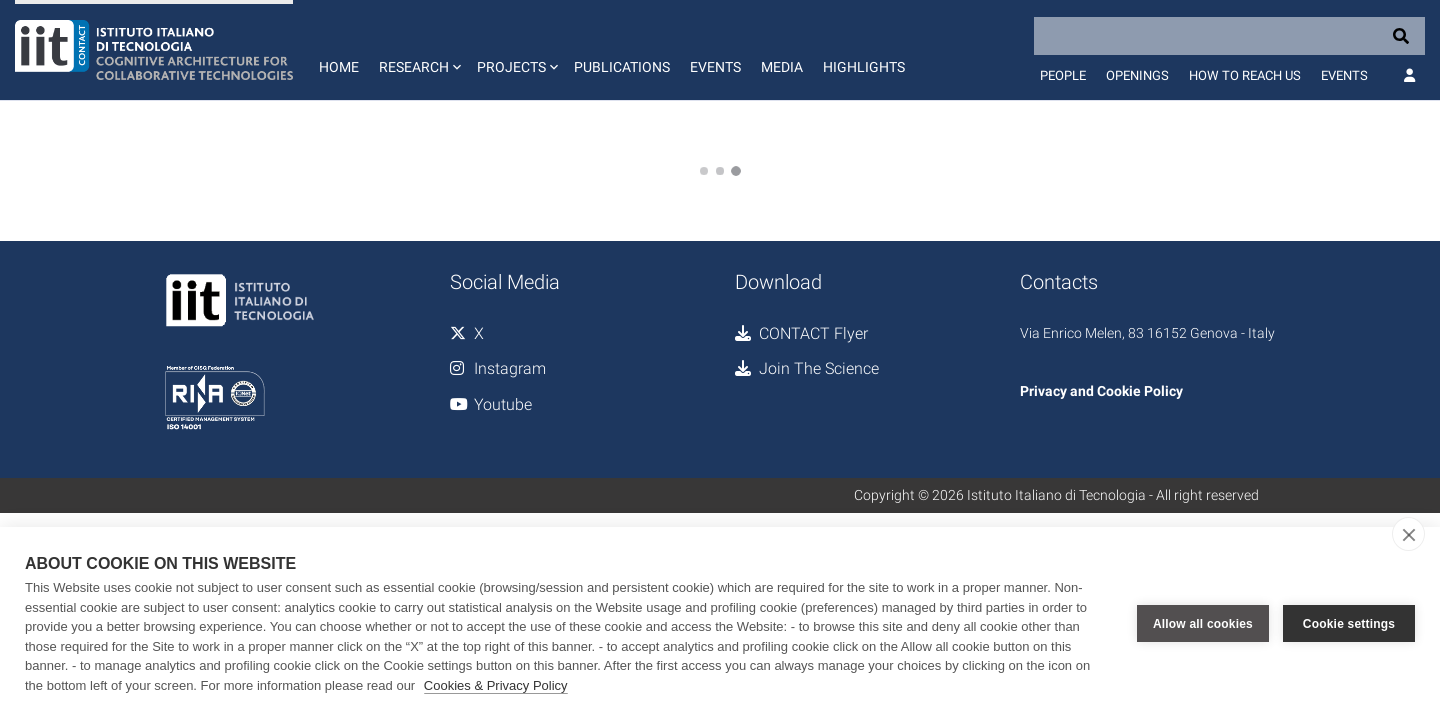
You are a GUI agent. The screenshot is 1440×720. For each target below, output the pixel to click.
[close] (1408, 534)
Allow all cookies (1203, 624)
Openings (1137, 75)
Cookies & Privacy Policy (496, 685)
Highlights (864, 67)
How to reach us (1245, 75)
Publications (622, 67)
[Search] (1229, 36)
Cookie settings (1349, 624)
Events (715, 67)
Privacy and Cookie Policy (1101, 391)
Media (782, 67)
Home (339, 67)
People (1063, 75)
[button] (418, 50)
